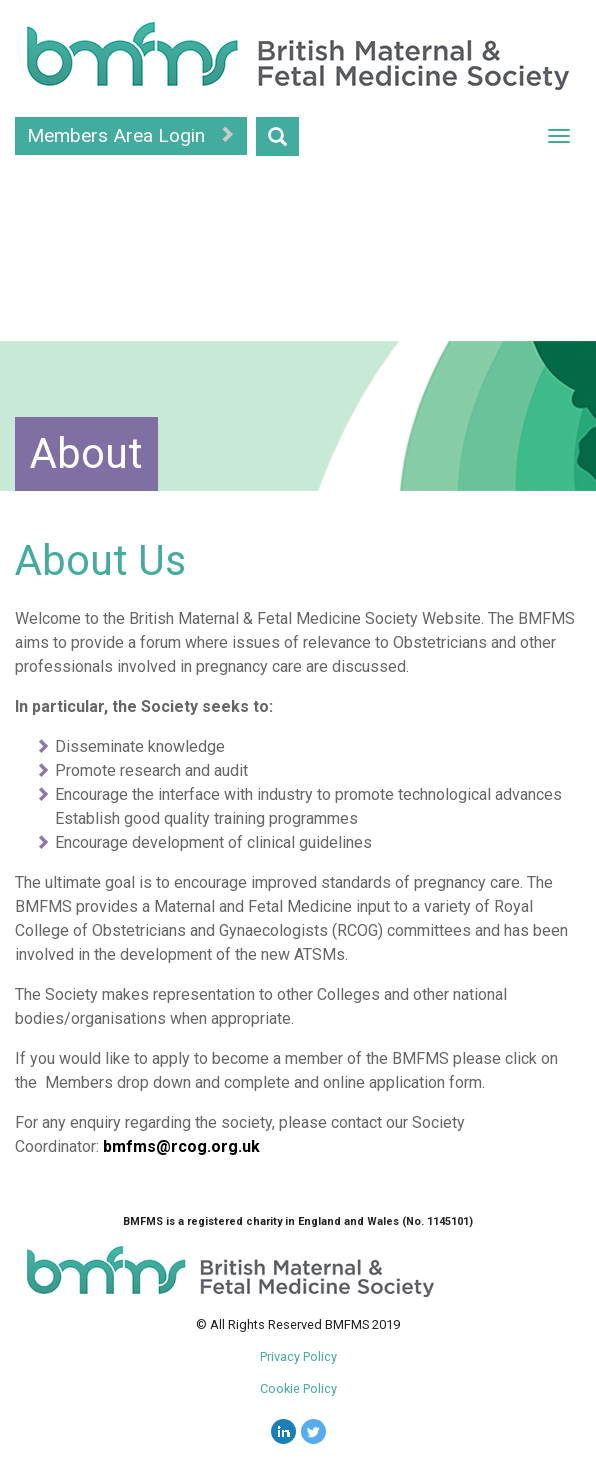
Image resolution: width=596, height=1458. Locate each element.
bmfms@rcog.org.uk (181, 1146)
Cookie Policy (298, 1388)
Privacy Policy (298, 1356)
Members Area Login (131, 135)
